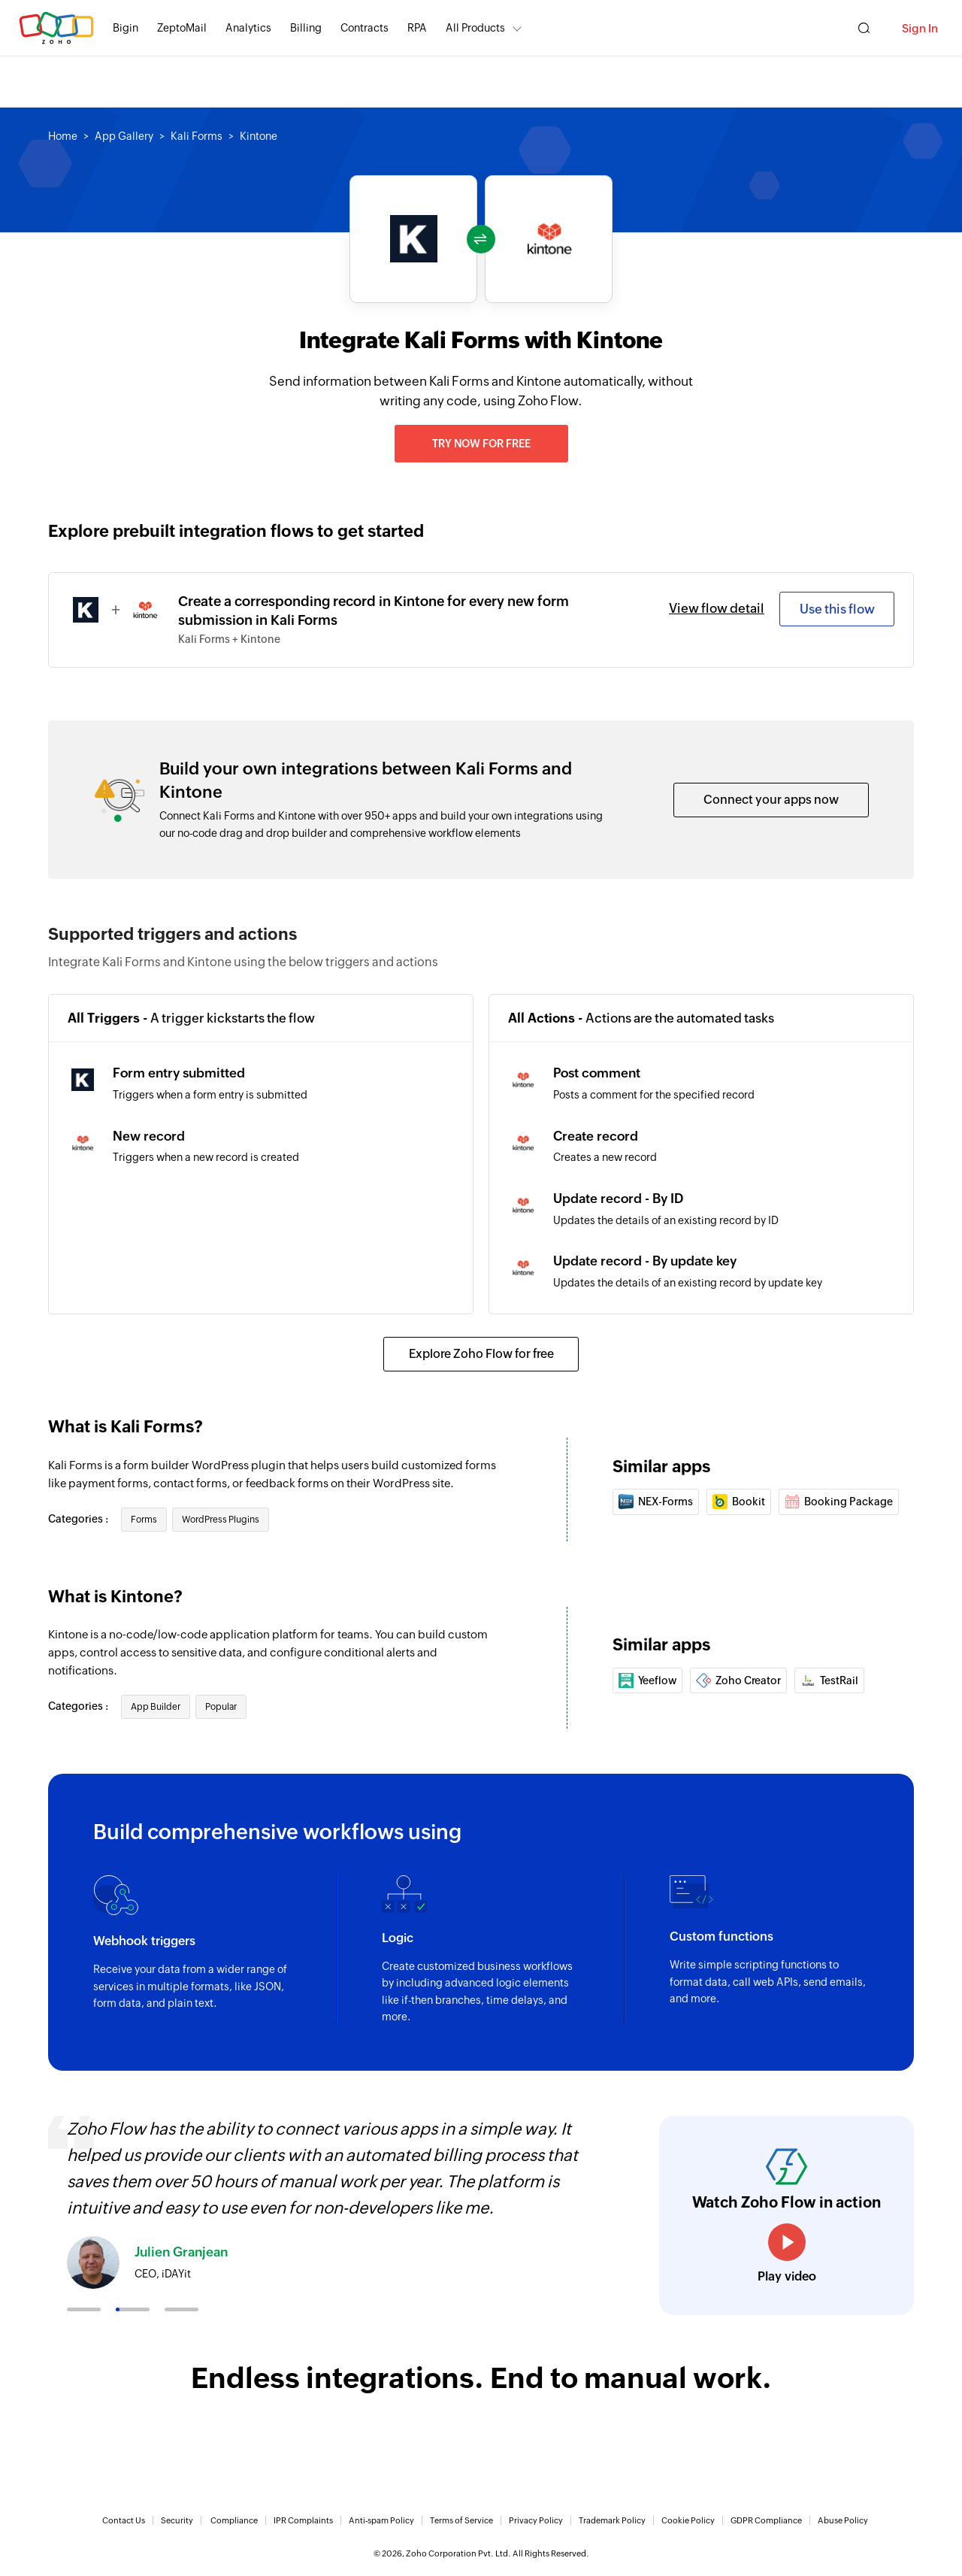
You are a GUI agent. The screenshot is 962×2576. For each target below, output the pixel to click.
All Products (475, 28)
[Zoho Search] (864, 28)
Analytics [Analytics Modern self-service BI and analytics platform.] (248, 28)
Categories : (79, 1519)
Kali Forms (196, 136)
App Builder (155, 1707)
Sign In (920, 28)
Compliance (234, 2520)
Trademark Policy (612, 2520)
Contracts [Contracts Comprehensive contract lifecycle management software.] (364, 28)
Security (177, 2520)
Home (62, 136)
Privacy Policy (536, 2520)
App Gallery (124, 136)
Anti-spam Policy (381, 2520)
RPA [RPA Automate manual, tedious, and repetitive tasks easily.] (417, 28)
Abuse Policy (843, 2520)
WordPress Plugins (220, 1519)
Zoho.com (56, 28)
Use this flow (837, 609)
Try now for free (481, 444)
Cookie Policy (688, 2520)
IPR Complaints (303, 2520)
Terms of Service (461, 2520)
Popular (221, 1707)
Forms (144, 1519)
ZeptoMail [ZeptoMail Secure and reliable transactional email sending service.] (182, 28)
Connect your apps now (771, 799)
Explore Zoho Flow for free (481, 1354)
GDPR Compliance (766, 2520)
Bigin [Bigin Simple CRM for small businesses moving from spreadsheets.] (125, 28)
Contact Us (123, 2520)
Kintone (258, 136)
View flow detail (716, 608)
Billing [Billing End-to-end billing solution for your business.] (306, 28)
